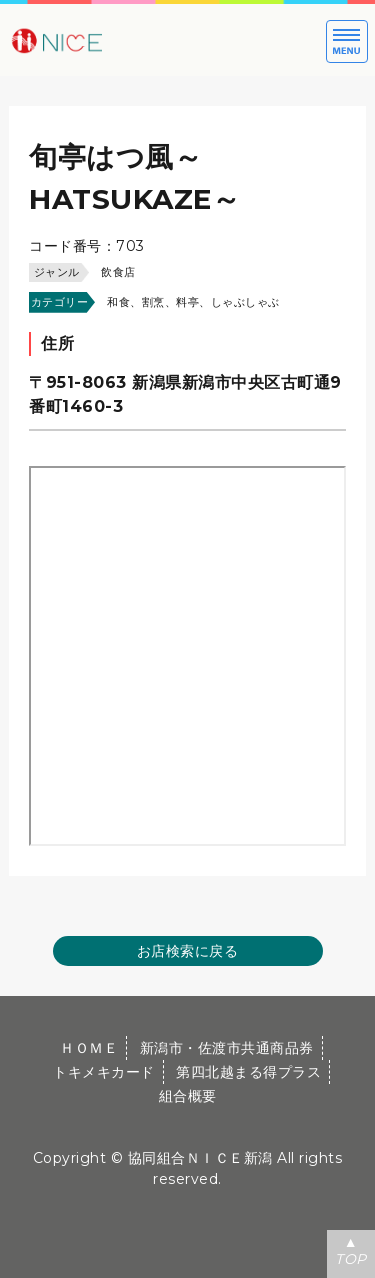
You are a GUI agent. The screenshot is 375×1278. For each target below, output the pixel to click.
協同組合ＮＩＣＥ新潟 (200, 1158)
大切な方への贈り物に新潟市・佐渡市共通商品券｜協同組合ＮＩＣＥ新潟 (120, 40)
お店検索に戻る (188, 951)
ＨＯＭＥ (89, 1048)
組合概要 (188, 1096)
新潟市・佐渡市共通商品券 (227, 1048)
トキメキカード (104, 1072)
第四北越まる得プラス (248, 1072)
